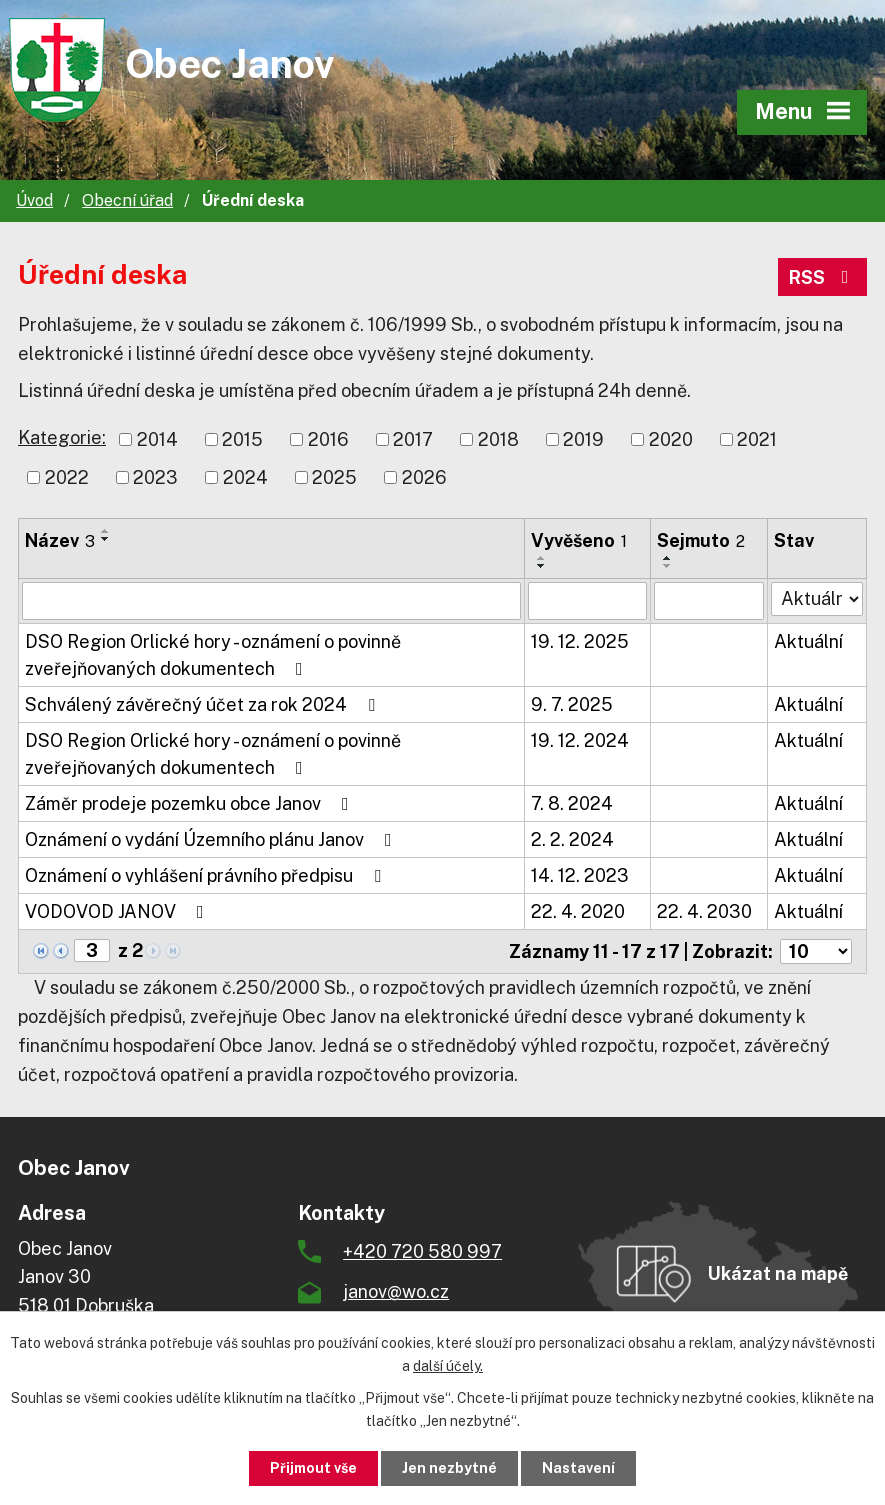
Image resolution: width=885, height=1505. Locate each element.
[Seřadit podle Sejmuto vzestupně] (668, 558)
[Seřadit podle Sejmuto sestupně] (668, 566)
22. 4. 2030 (704, 911)
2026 (424, 477)
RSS (823, 277)
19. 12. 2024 (580, 740)
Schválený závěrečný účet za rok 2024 (204, 704)
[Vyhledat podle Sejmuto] (709, 601)
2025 (334, 477)
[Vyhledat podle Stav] (817, 599)
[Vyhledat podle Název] (271, 601)
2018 (498, 439)
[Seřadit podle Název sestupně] (106, 539)
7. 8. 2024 (572, 803)
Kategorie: (62, 437)
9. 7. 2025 (572, 704)
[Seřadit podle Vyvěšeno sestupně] (542, 566)
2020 (671, 439)
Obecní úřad (127, 200)
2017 (413, 439)
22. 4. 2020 (578, 911)
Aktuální (808, 641)
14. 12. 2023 (580, 875)
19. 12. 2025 (580, 641)
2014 (157, 439)
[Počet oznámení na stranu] (816, 951)
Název (60, 540)
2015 (242, 439)
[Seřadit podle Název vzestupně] (106, 531)
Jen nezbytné (449, 1468)
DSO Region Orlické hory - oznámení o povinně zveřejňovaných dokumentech (213, 655)
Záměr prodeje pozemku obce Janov (191, 803)
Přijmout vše (313, 1468)
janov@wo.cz (396, 1291)
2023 (155, 477)
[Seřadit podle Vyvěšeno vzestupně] (542, 558)
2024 (245, 477)
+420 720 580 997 (422, 1251)
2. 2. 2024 (572, 839)
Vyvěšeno (579, 540)
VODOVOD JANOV (118, 911)
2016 (328, 439)
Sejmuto (701, 540)
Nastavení (578, 1468)
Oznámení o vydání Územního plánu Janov (212, 839)
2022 (67, 477)
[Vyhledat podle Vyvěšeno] (587, 601)
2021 (757, 439)
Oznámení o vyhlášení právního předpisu (207, 875)
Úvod (34, 200)
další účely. (448, 1366)
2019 (583, 439)
